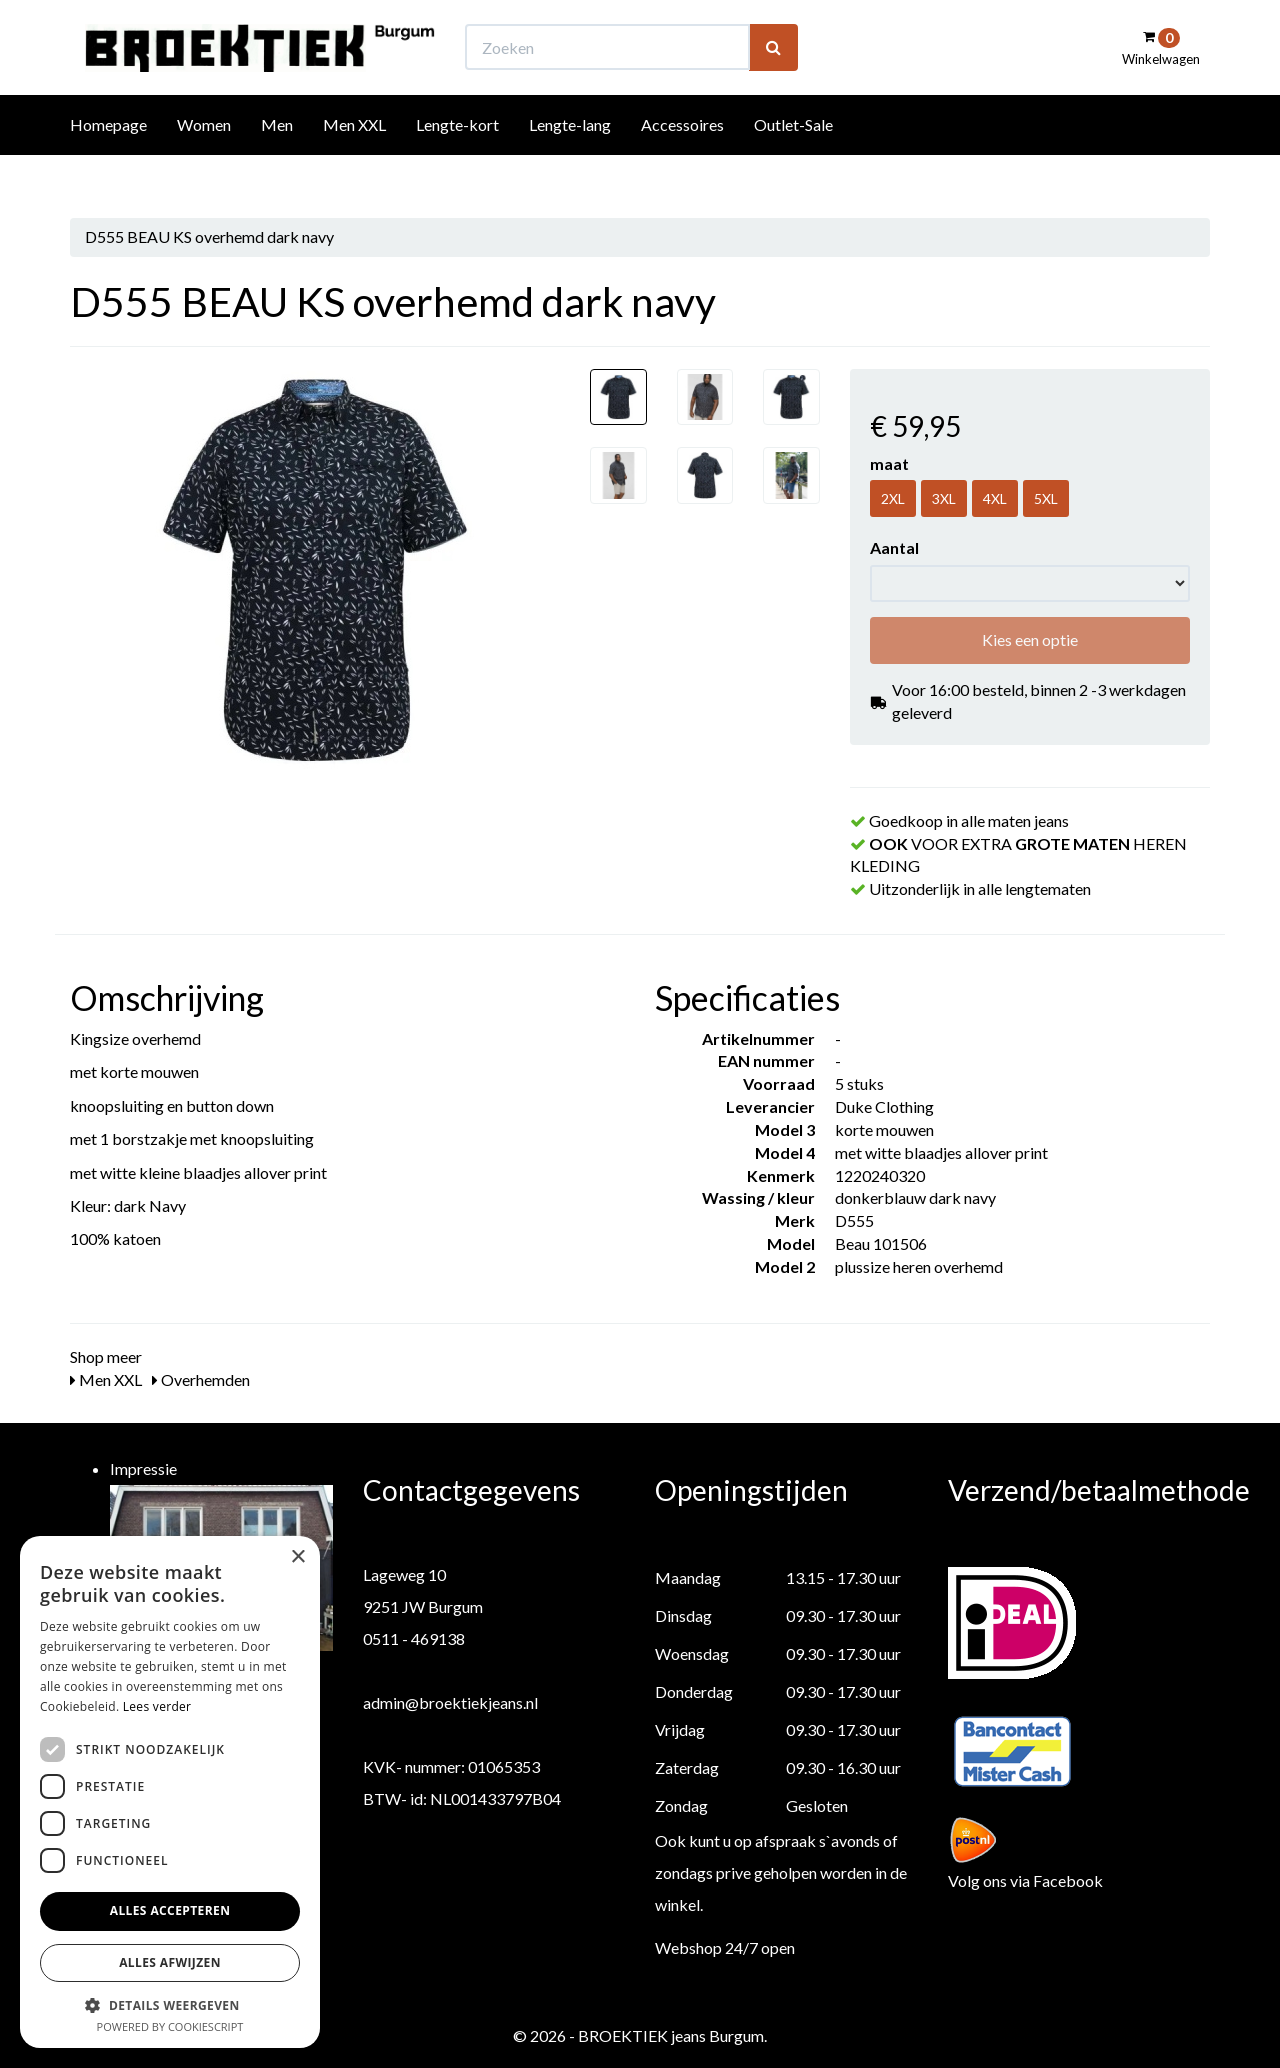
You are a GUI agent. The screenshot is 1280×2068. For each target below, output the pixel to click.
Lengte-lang (570, 161)
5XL (1046, 498)
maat (889, 463)
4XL (995, 498)
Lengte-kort (457, 161)
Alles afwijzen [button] (170, 1962)
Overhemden (201, 1379)
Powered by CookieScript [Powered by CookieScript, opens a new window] (170, 2026)
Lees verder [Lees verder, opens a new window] (157, 1706)
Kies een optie (1030, 639)
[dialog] (170, 1792)
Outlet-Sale (793, 161)
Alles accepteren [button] (170, 1910)
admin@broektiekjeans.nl (450, 1702)
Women (204, 161)
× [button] (297, 1557)
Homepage (108, 161)
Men (277, 161)
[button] (170, 2004)
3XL (944, 498)
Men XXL (354, 161)
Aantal (894, 547)
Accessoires (682, 161)
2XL (893, 498)
